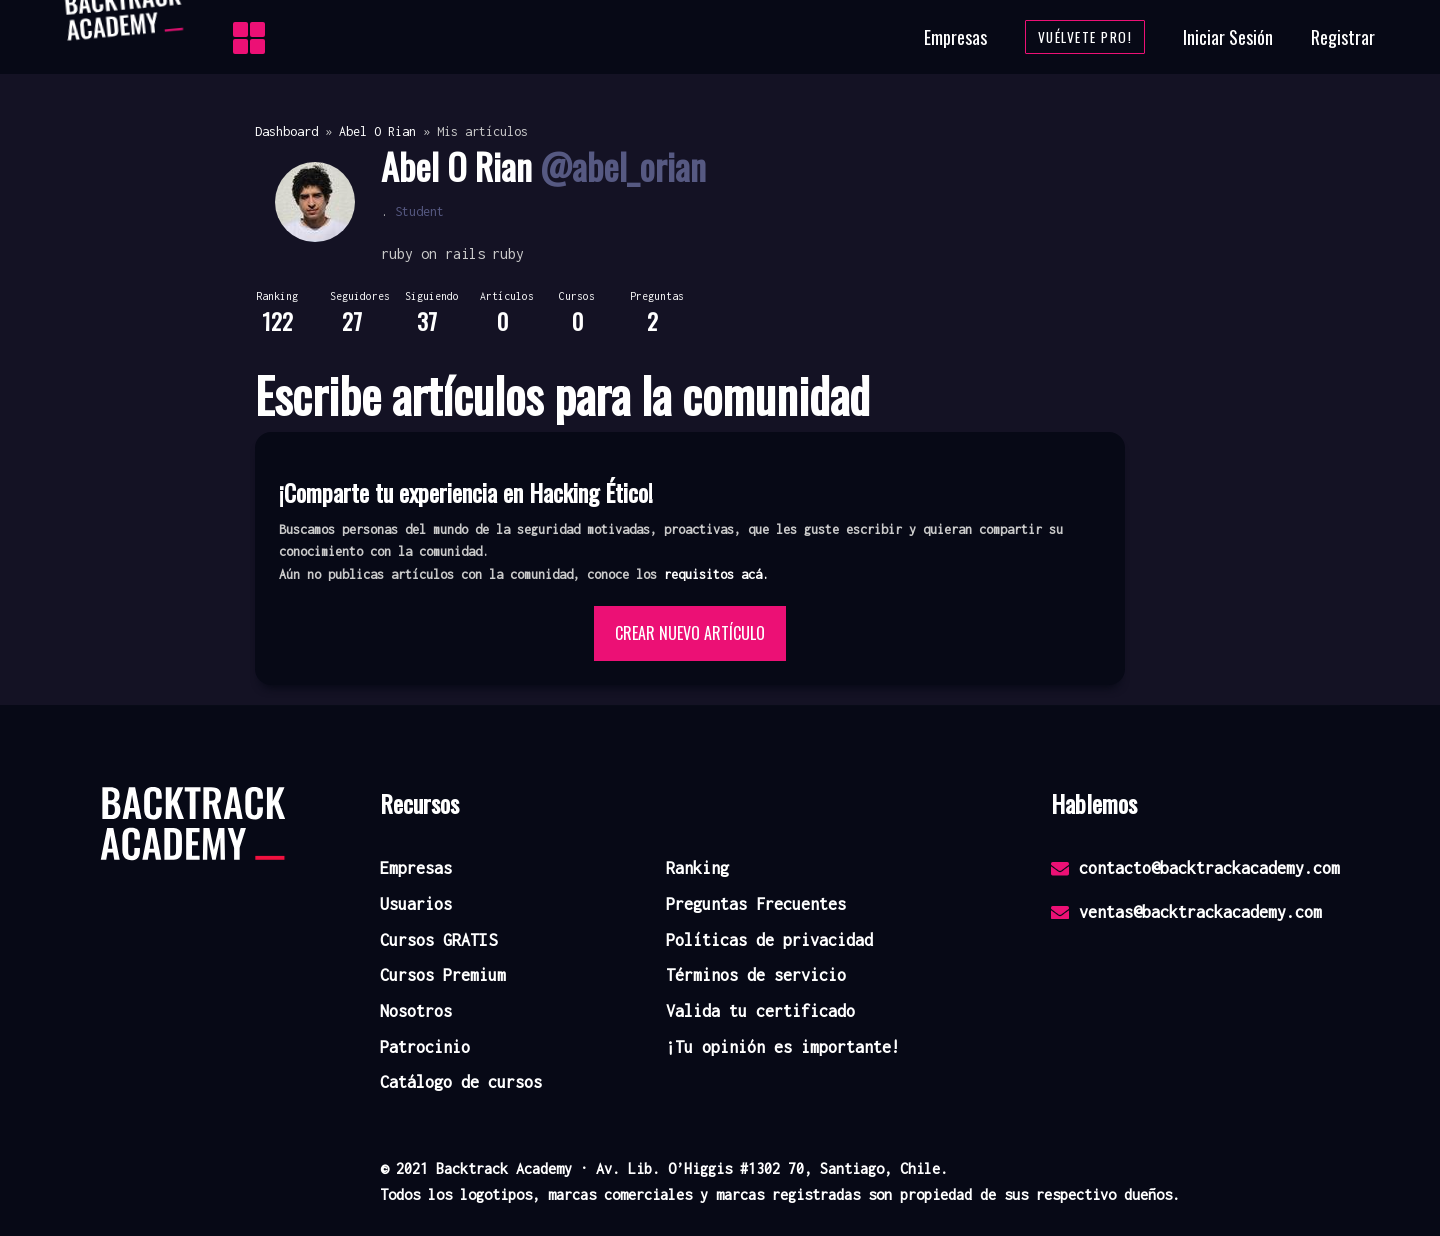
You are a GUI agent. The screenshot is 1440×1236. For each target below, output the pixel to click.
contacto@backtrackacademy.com (1195, 868)
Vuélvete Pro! (1085, 37)
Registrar (1343, 37)
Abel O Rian (377, 131)
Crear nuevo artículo (690, 633)
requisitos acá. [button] (716, 574)
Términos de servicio (756, 975)
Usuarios (416, 904)
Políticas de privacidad (769, 940)
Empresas (955, 37)
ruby (508, 253)
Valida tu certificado (760, 1011)
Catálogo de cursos (461, 1082)
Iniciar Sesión (1228, 37)
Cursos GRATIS (438, 940)
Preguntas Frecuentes (756, 904)
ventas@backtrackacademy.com (1186, 912)
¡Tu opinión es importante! (783, 1047)
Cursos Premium (443, 975)
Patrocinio (425, 1047)
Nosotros (416, 1011)
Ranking (697, 868)
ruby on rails (433, 253)
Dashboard (286, 131)
